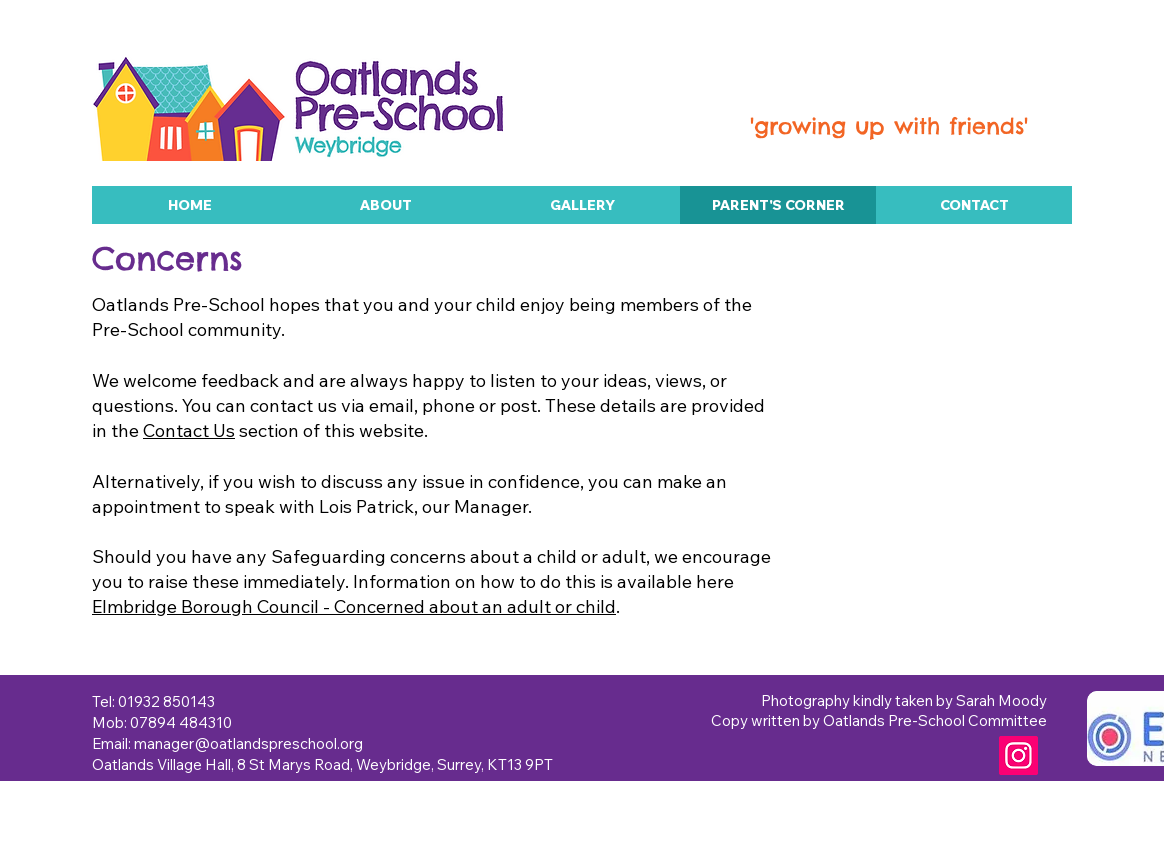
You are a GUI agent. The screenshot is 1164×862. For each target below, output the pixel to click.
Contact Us (189, 430)
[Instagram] (1018, 755)
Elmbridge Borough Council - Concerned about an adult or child (354, 606)
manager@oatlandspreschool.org (248, 743)
